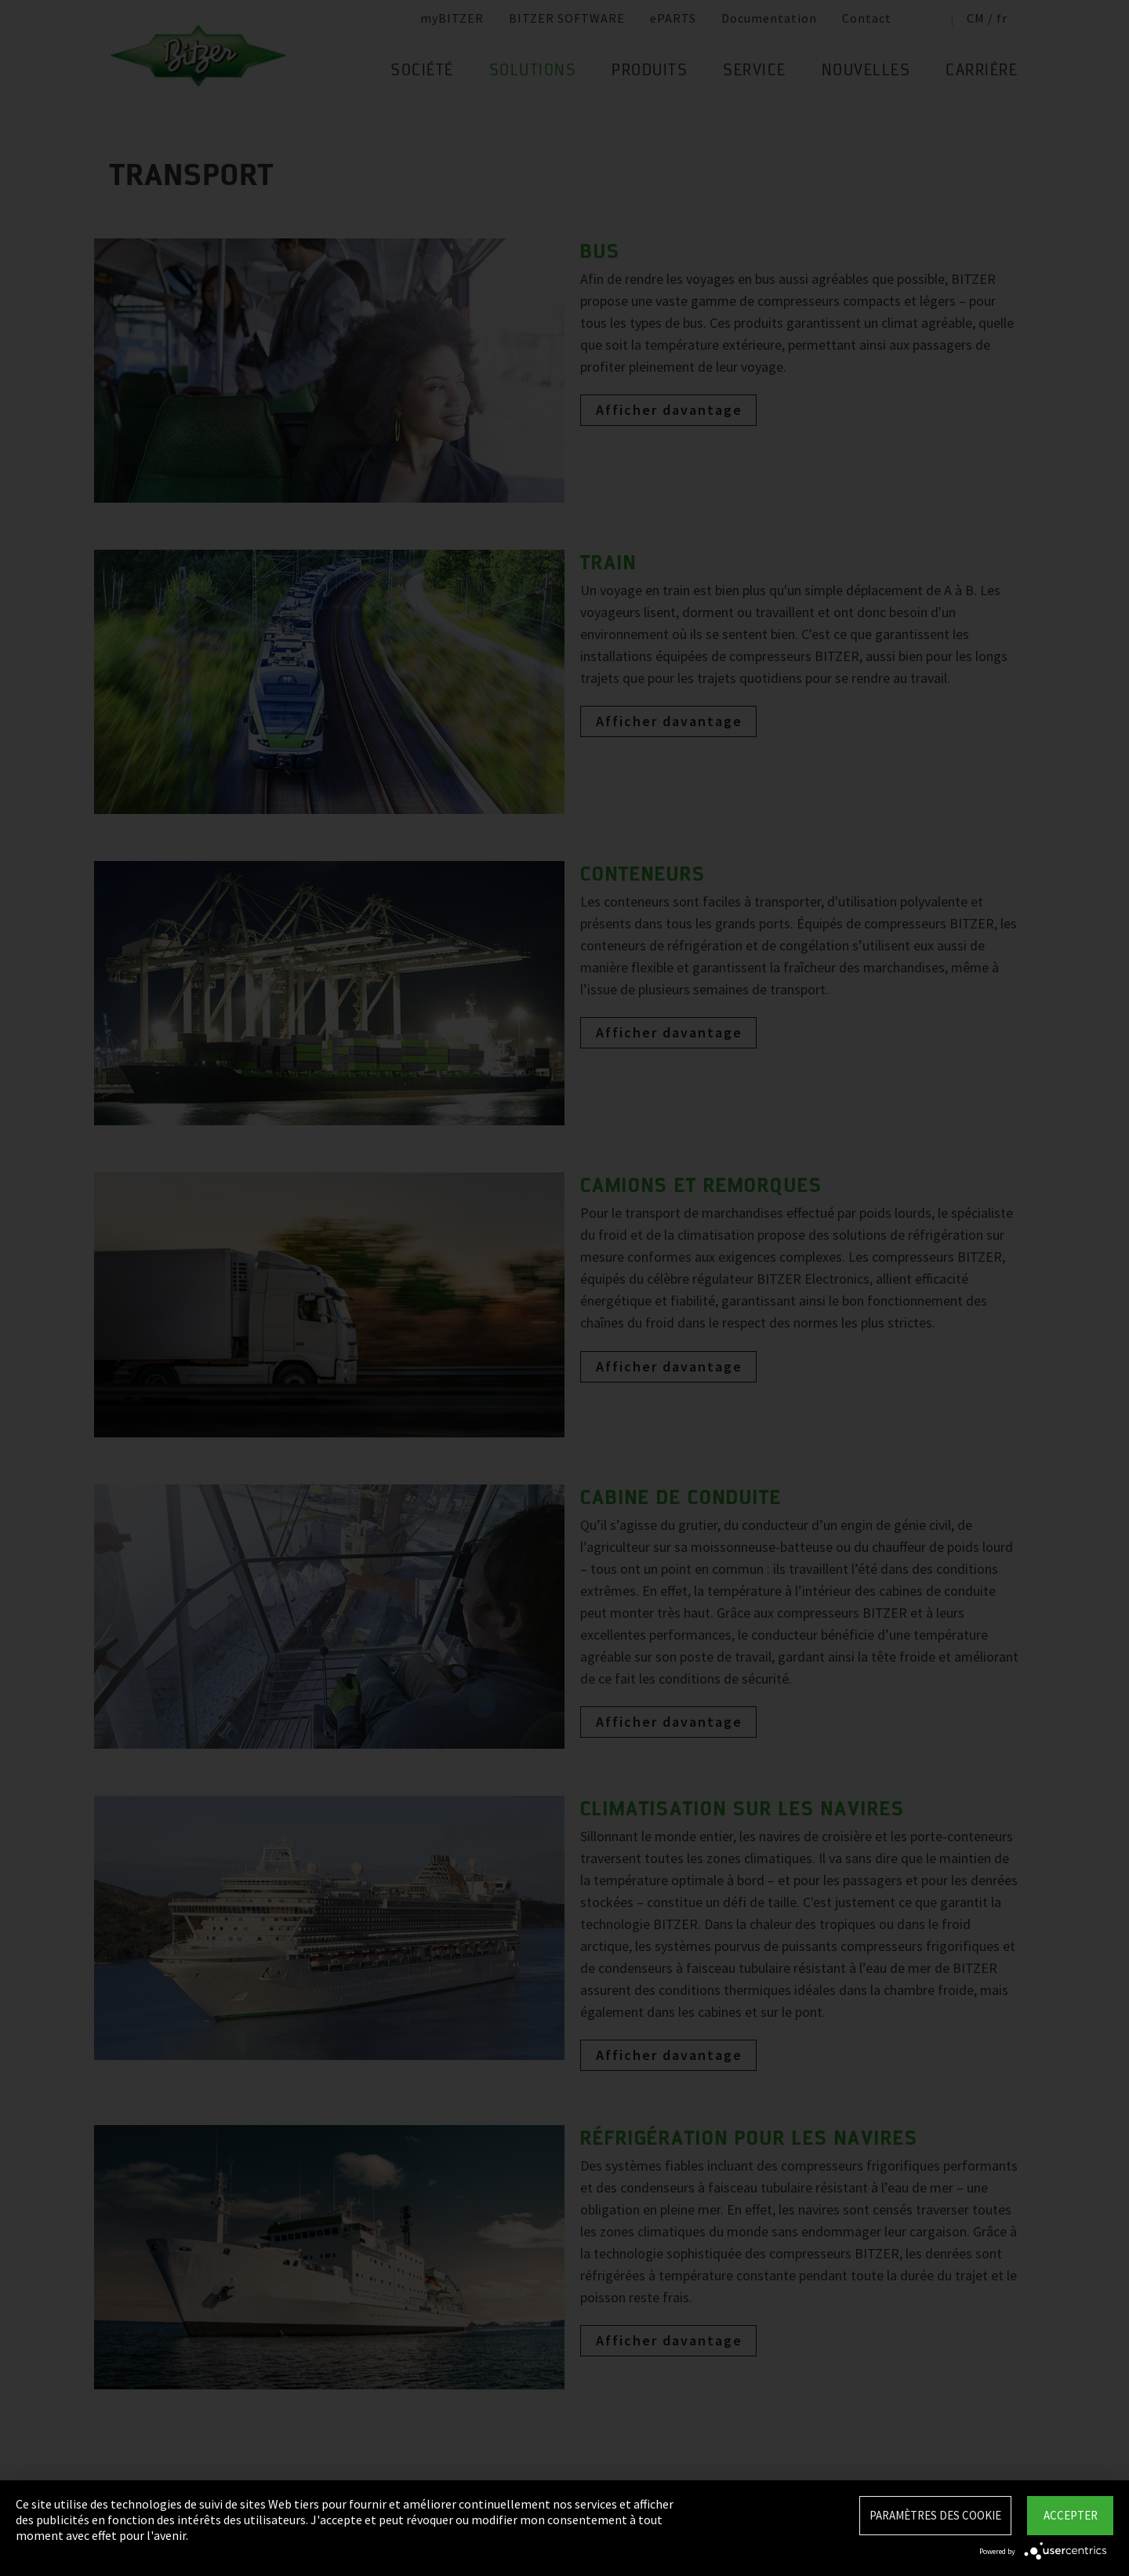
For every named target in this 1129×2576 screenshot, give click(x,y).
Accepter (1071, 2515)
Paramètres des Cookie (935, 2515)
